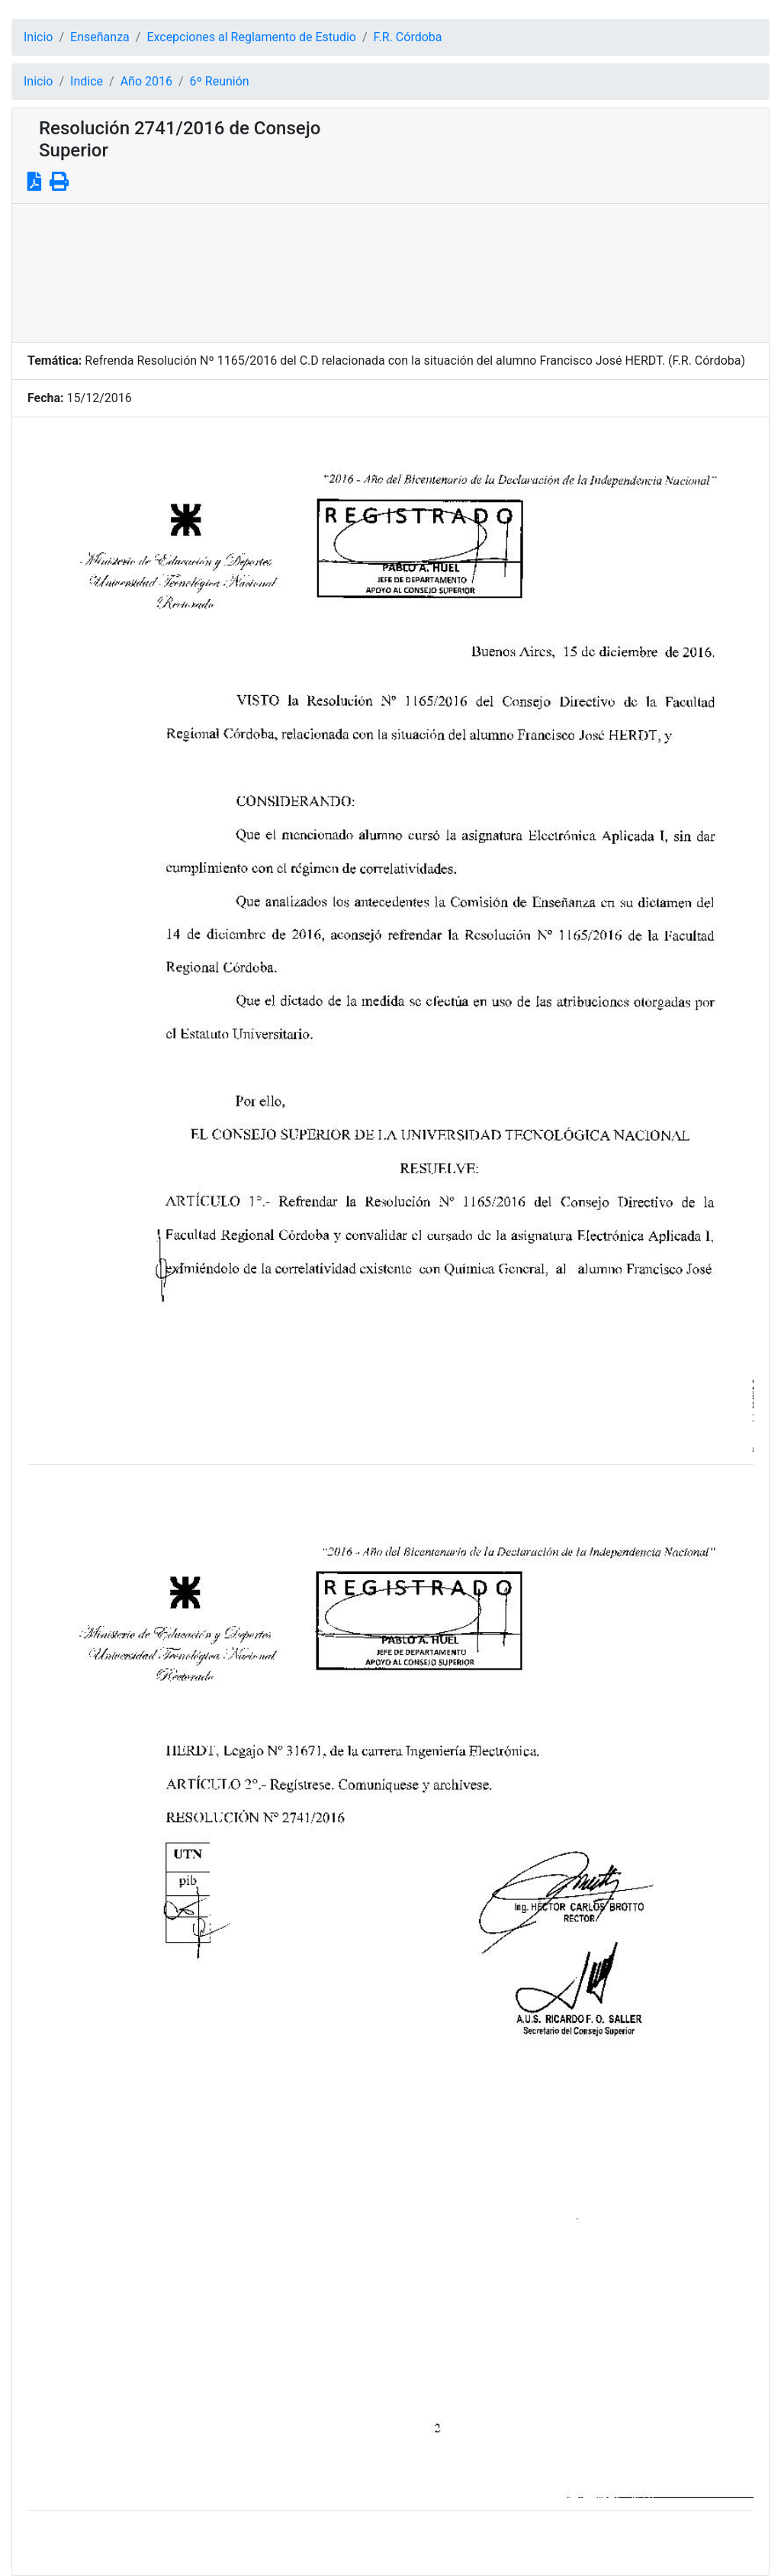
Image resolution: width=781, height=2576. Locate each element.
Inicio (38, 37)
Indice (86, 81)
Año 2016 (146, 81)
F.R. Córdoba (408, 37)
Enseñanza (100, 37)
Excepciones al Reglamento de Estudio (251, 37)
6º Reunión (219, 81)
